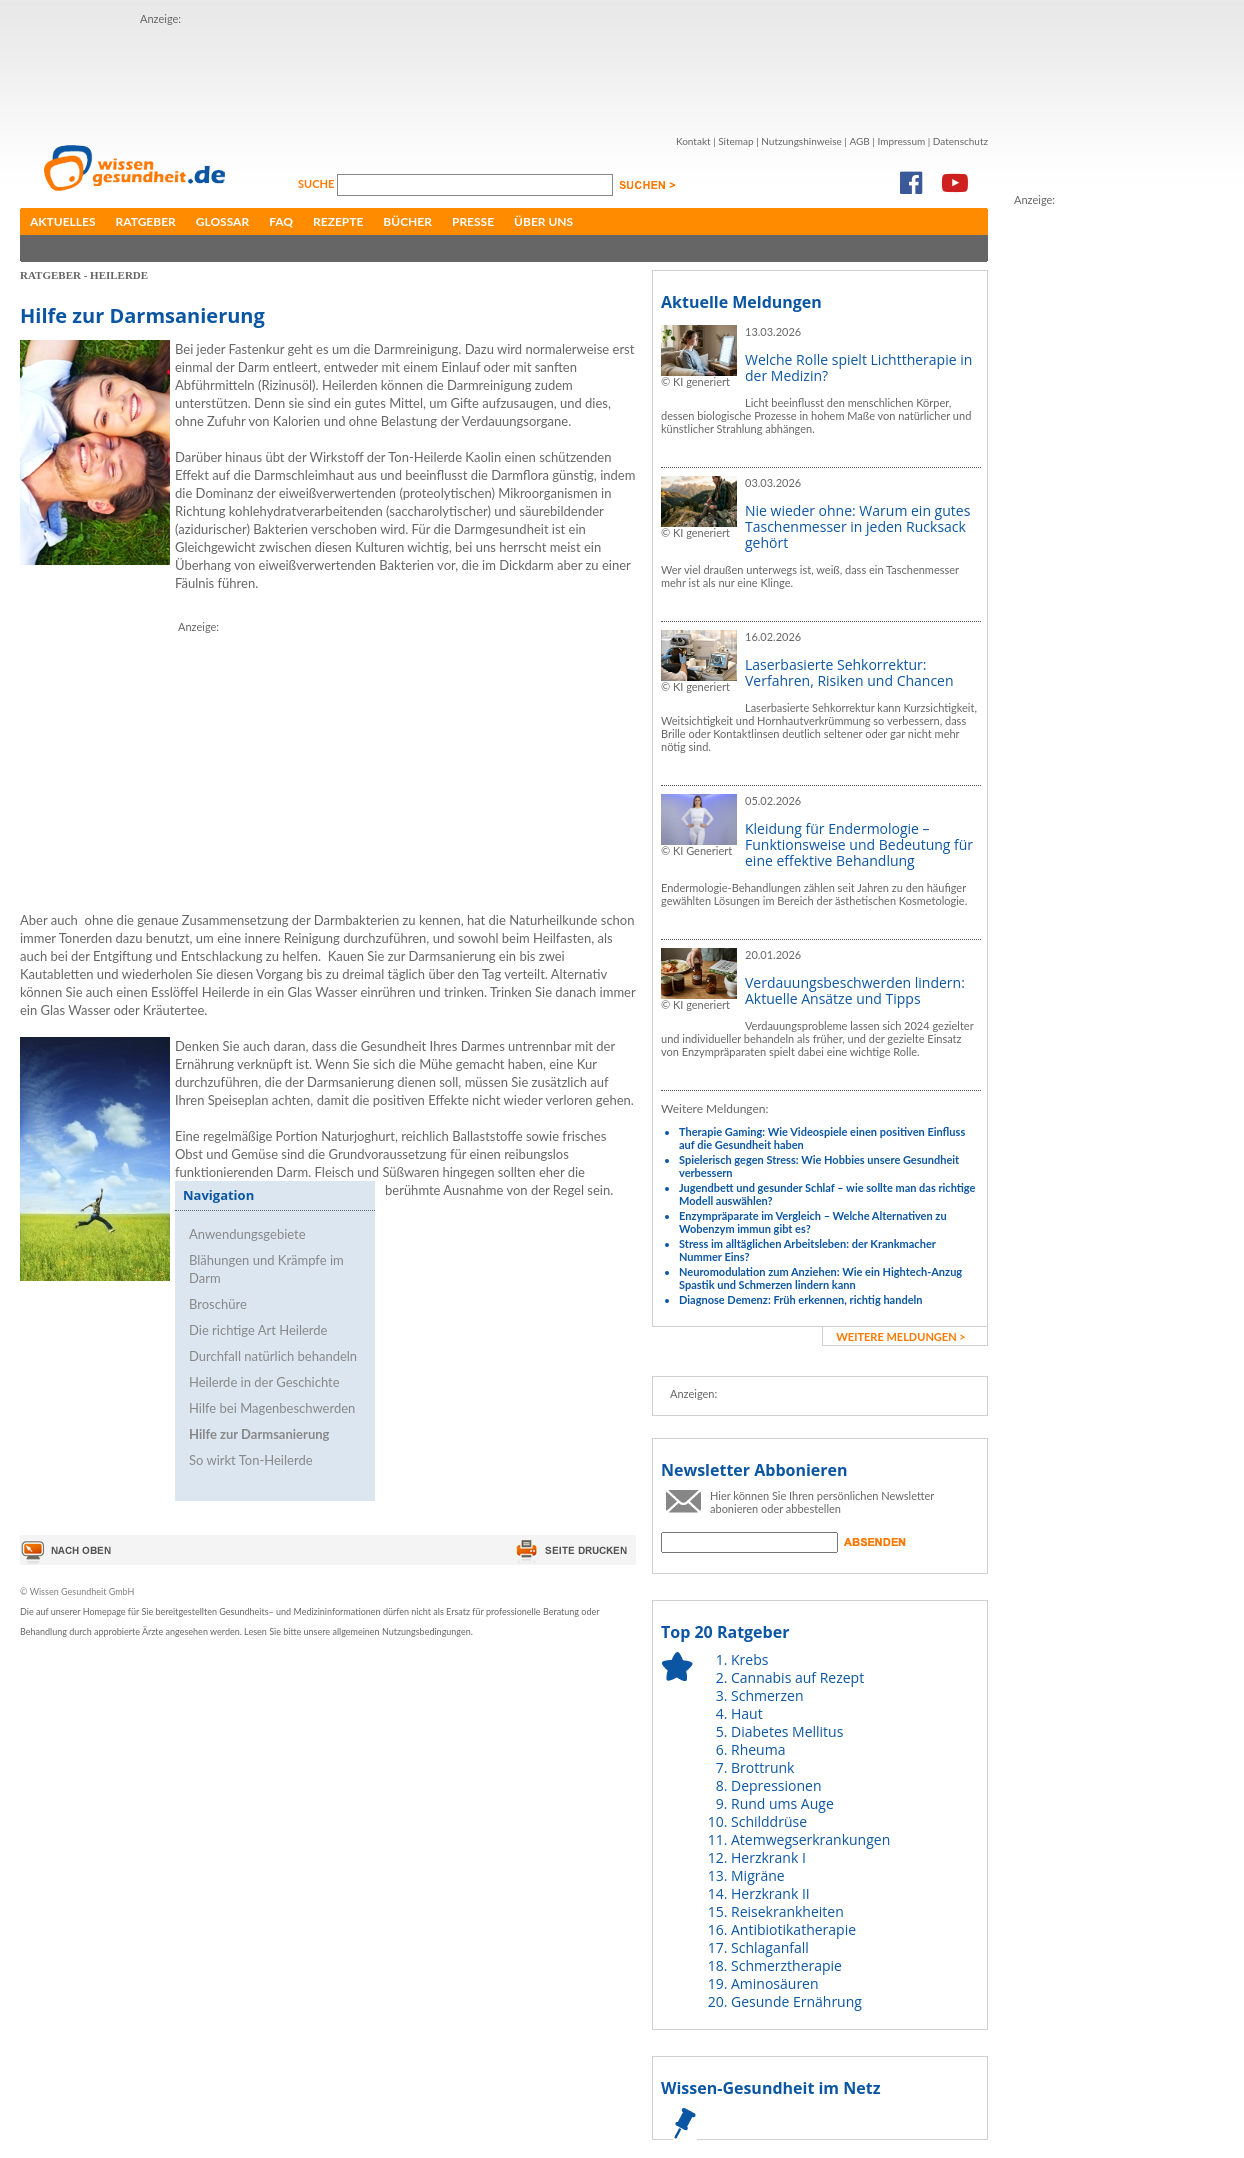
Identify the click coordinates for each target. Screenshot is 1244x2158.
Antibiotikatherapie (793, 1929)
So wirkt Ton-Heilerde (251, 1460)
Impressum (901, 141)
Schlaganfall (770, 1947)
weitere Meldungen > (900, 1336)
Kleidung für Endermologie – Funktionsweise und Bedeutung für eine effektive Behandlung (859, 844)
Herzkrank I (768, 1857)
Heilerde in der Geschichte (264, 1382)
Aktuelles (63, 221)
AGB (859, 141)
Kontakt (693, 141)
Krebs (749, 1659)
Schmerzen (767, 1695)
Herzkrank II (770, 1893)
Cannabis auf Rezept (797, 1677)
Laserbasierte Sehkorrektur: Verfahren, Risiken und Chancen (849, 672)
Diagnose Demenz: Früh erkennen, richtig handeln (800, 1299)
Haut (747, 1713)
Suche (317, 183)
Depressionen (776, 1785)
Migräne (758, 1875)
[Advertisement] (504, 73)
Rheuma (758, 1749)
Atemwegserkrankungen (810, 1839)
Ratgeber (146, 221)
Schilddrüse (769, 1821)
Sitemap (735, 141)
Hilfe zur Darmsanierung (259, 1434)
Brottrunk (762, 1767)
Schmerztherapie (786, 1965)
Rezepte (338, 221)
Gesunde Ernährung (796, 2001)
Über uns (543, 221)
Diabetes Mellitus (787, 1731)
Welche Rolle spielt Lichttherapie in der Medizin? (858, 367)
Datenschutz (960, 141)
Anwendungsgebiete (247, 1234)
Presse (473, 221)
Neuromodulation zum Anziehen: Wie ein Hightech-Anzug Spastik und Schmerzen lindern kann (820, 1278)
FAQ (281, 221)
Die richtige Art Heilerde (258, 1330)
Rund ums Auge (782, 1803)
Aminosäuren (775, 1983)
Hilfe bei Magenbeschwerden (272, 1408)
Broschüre (218, 1304)
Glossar (222, 221)
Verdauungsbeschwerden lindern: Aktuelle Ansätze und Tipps (855, 990)
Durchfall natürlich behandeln (273, 1356)
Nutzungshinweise (801, 141)
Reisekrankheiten (787, 1911)
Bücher (407, 221)
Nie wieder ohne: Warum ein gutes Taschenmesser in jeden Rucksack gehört (857, 526)
